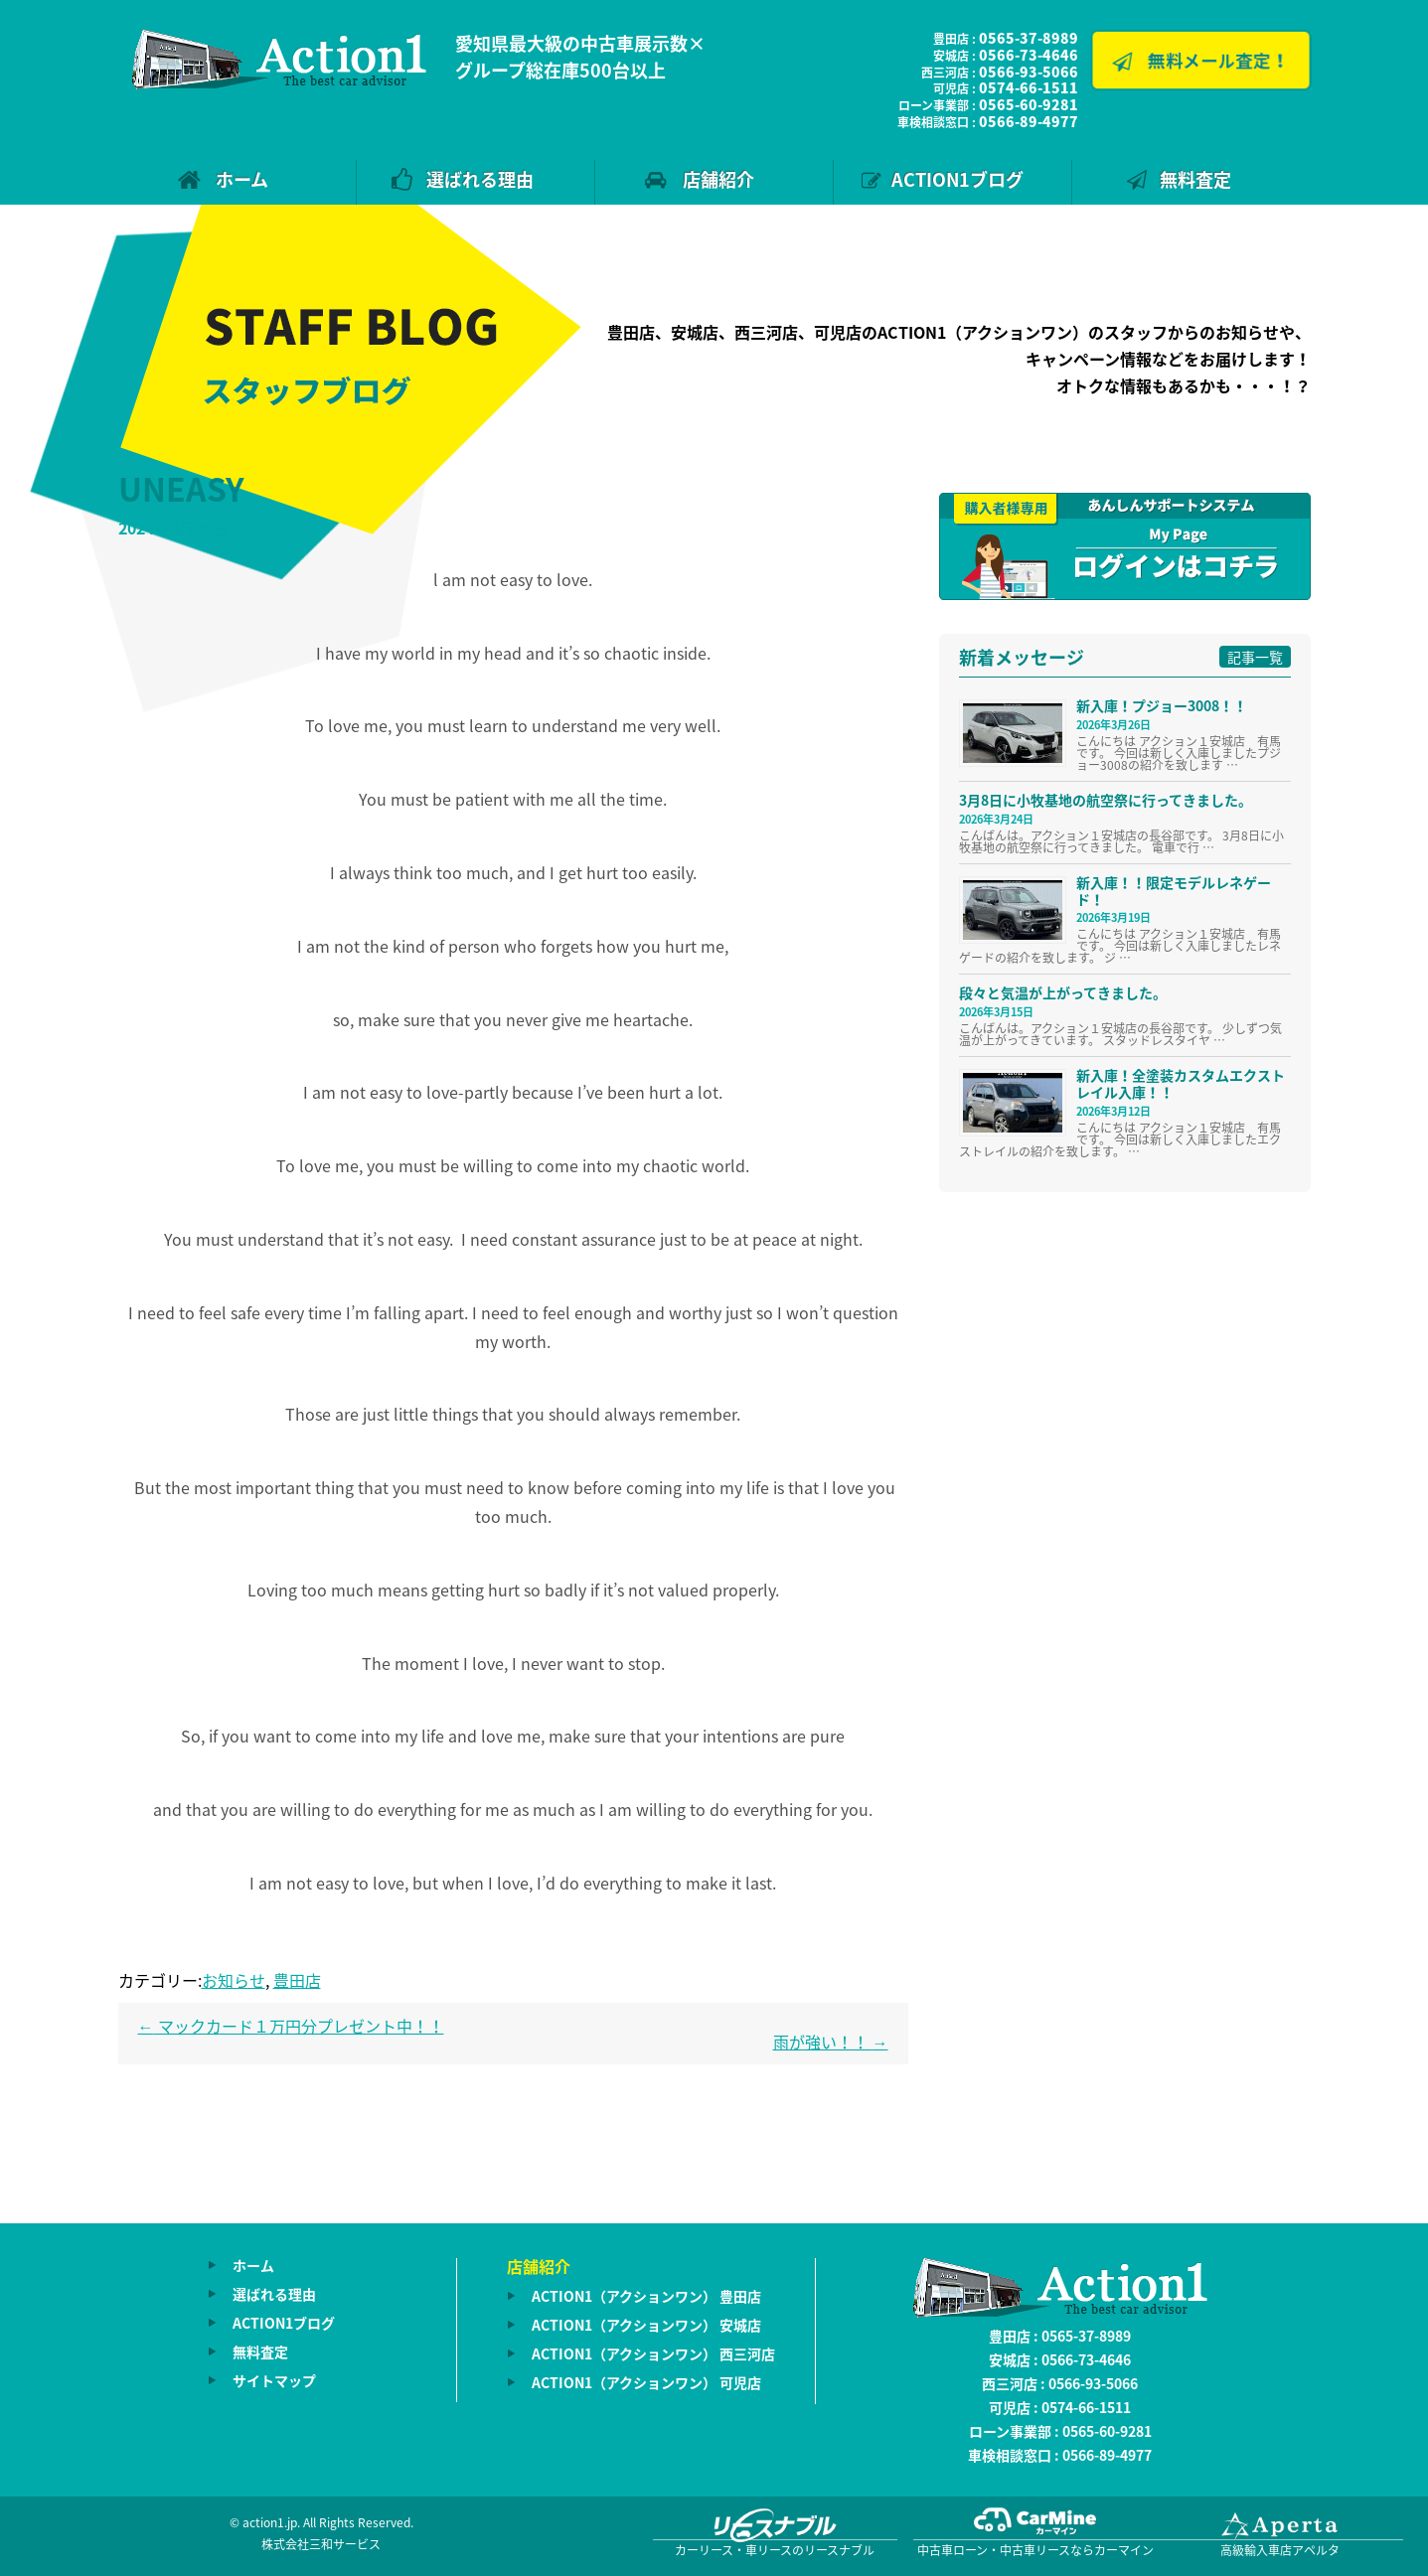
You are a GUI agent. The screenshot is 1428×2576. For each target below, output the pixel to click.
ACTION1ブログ (957, 179)
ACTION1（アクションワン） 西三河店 (653, 2353)
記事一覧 (1255, 657)
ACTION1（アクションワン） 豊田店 (646, 2296)
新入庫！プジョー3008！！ (1161, 705)
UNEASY (181, 488)
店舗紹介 (718, 179)
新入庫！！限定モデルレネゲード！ (1173, 890)
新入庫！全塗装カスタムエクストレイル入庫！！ (1180, 1083)
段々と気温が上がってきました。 (1063, 992)
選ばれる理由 (480, 179)
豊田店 (297, 1980)
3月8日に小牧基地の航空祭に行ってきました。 (1105, 800)
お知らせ (233, 1980)
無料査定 (1195, 179)
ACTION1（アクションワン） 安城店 (646, 2325)
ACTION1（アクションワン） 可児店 (646, 2382)
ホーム (242, 179)
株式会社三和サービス (321, 2544)
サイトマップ (274, 2380)
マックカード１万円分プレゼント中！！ (291, 2026)
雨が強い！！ (830, 2041)
